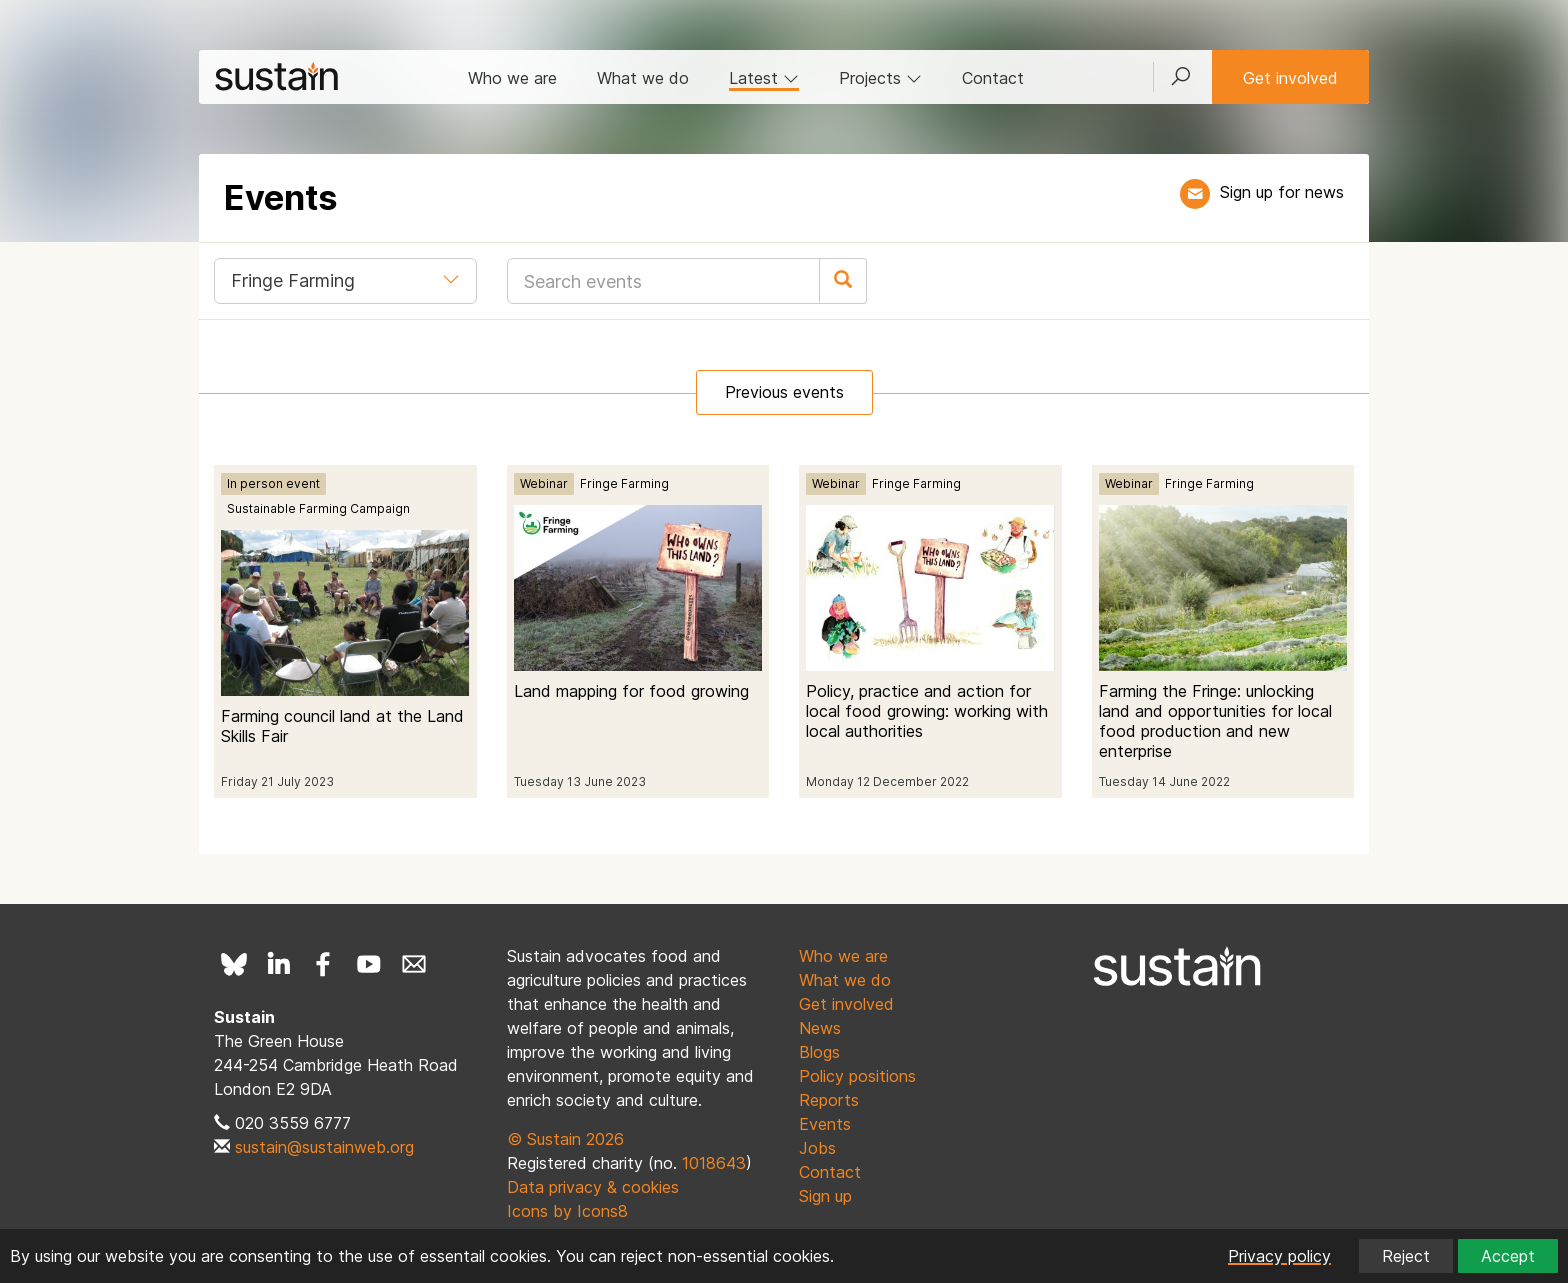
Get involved (1290, 78)
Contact (993, 78)
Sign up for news (1282, 192)
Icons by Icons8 (567, 1211)
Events (825, 1124)
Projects (880, 78)
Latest (764, 78)
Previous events (784, 392)
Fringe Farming (624, 483)
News (820, 1028)
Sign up (825, 1196)
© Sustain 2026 (565, 1139)
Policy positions (857, 1076)
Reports (829, 1100)
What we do (643, 78)
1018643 (714, 1163)
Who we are (512, 78)
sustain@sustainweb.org (324, 1147)
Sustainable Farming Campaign (318, 508)
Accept (1508, 1256)
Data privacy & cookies (593, 1187)
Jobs (817, 1148)
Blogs (819, 1052)
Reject (1406, 1256)
